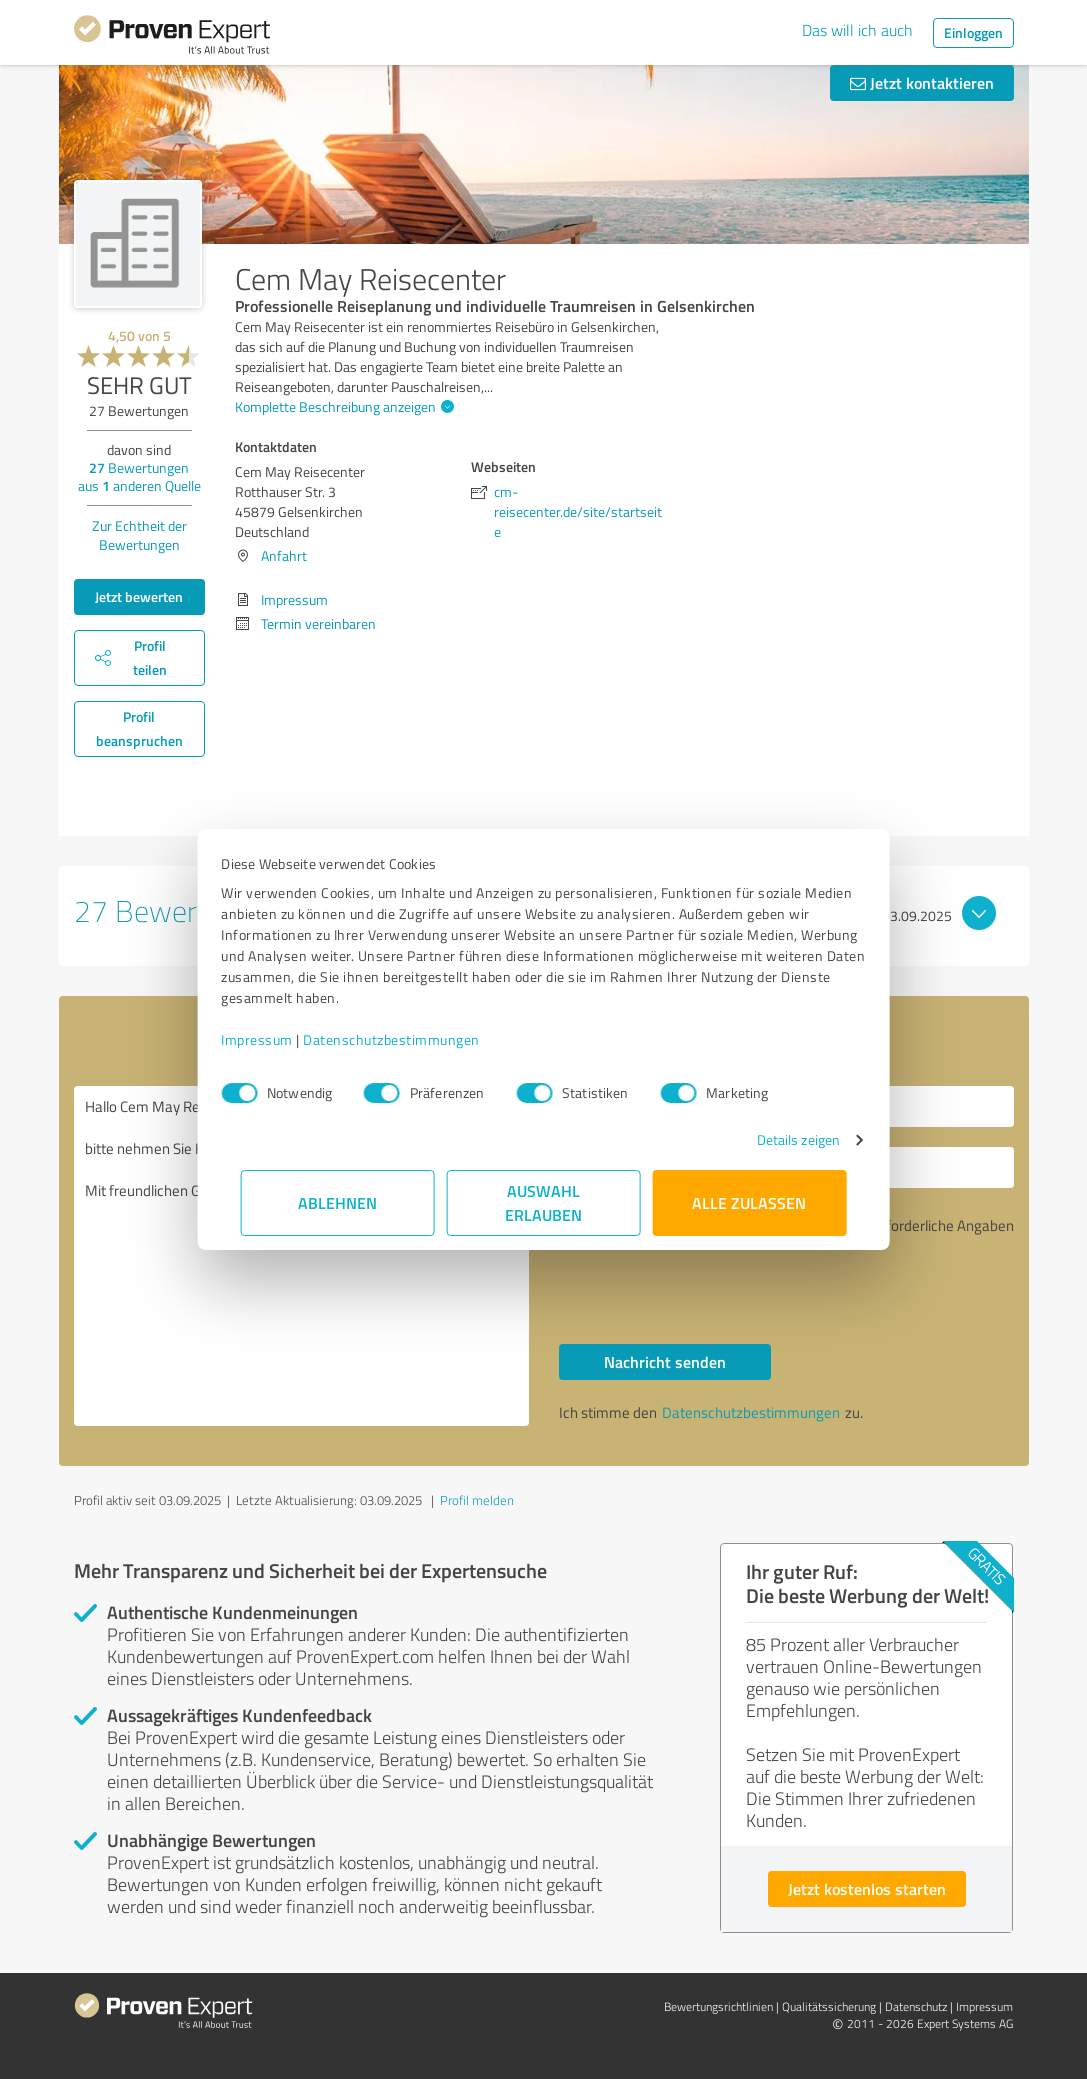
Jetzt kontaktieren (922, 82)
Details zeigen (778, 1139)
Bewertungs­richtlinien (718, 2006)
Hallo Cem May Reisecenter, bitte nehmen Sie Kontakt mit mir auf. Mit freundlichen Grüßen (301, 1256)
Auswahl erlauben (543, 1202)
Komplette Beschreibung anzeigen (342, 406)
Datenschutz (916, 2006)
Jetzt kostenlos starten (867, 1888)
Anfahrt (284, 555)
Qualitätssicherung (829, 2006)
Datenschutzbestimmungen (411, 1039)
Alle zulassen (750, 1202)
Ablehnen (337, 1202)
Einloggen (973, 32)
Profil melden (477, 1500)
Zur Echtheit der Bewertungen (139, 535)
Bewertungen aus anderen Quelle (139, 476)
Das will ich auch (857, 30)
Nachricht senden (665, 1361)
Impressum (277, 1039)
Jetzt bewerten (139, 596)
